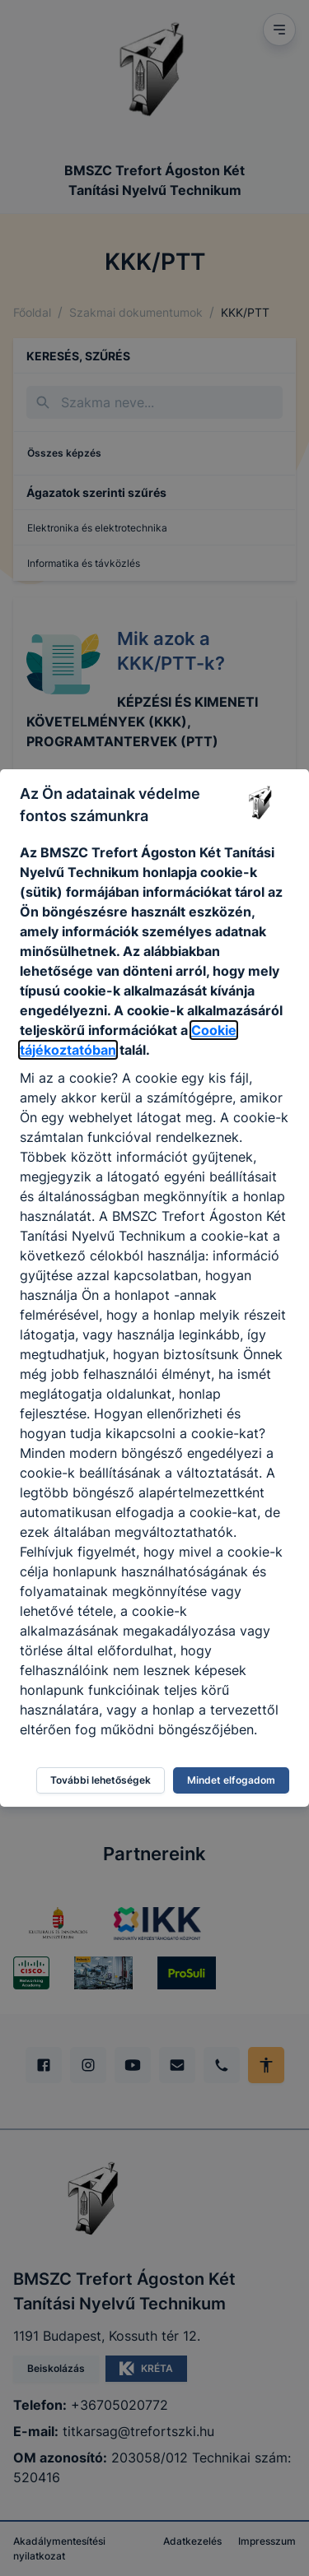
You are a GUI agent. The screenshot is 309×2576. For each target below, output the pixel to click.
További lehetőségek (100, 1780)
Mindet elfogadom (231, 1780)
